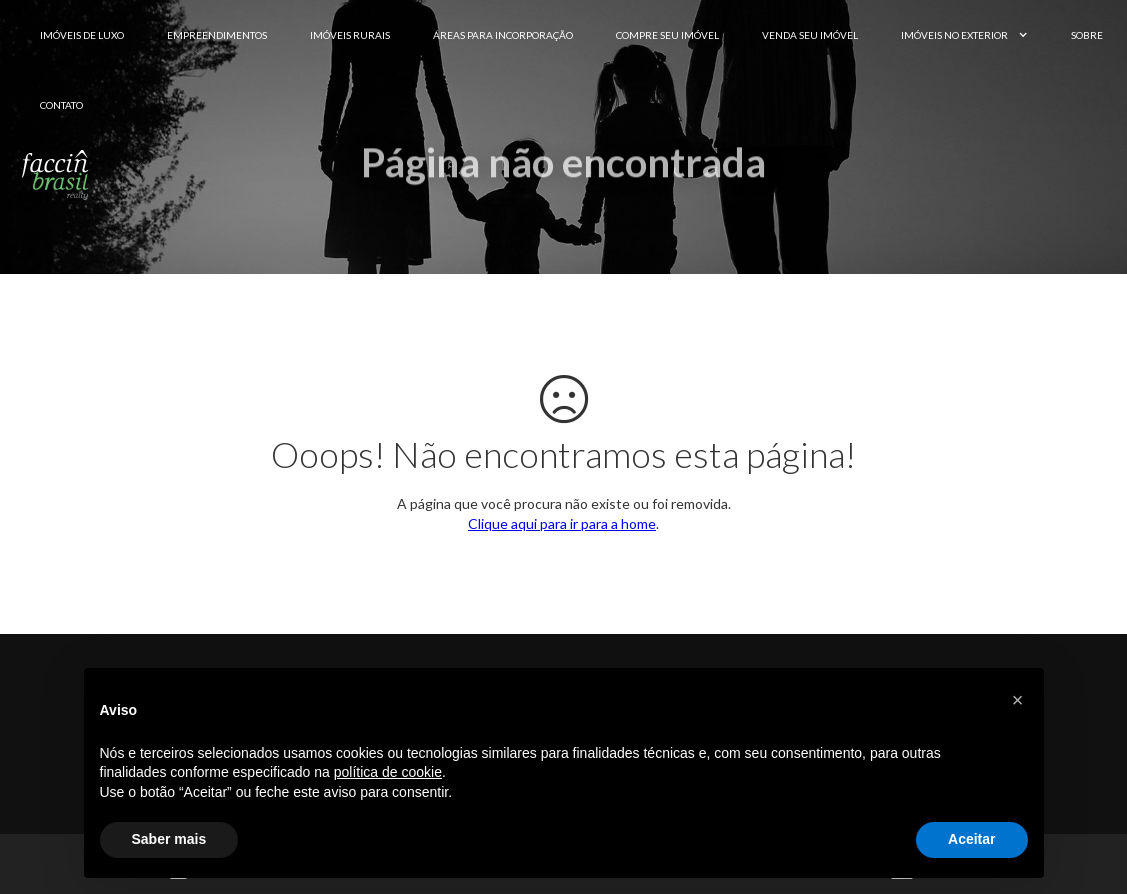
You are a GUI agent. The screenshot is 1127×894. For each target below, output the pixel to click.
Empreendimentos (217, 35)
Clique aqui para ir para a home (562, 523)
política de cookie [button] (388, 772)
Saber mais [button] (169, 839)
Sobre (1087, 35)
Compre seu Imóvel (667, 35)
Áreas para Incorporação (503, 35)
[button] (1018, 700)
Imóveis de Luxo (82, 35)
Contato (61, 105)
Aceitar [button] (971, 839)
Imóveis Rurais (350, 35)
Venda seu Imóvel (810, 35)
